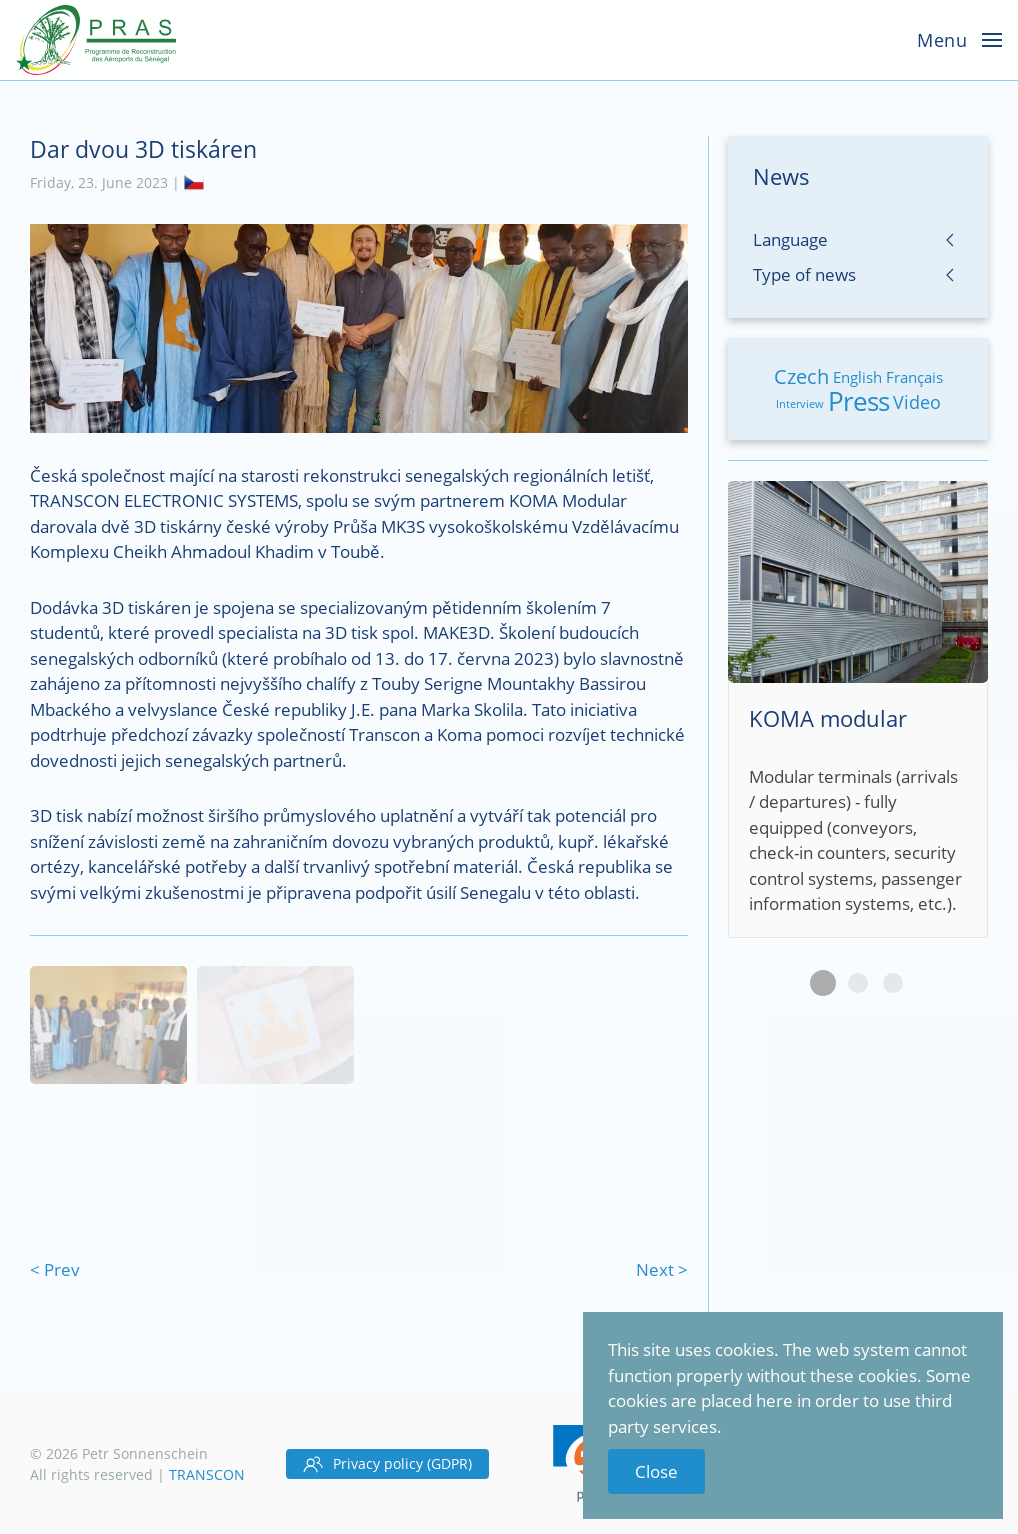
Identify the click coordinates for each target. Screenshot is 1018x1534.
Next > (662, 1269)
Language (790, 239)
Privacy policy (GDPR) (387, 1464)
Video (917, 402)
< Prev (55, 1269)
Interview (800, 403)
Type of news (804, 274)
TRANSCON (207, 1474)
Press (858, 401)
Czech (801, 376)
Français (914, 377)
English (857, 377)
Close (656, 1471)
